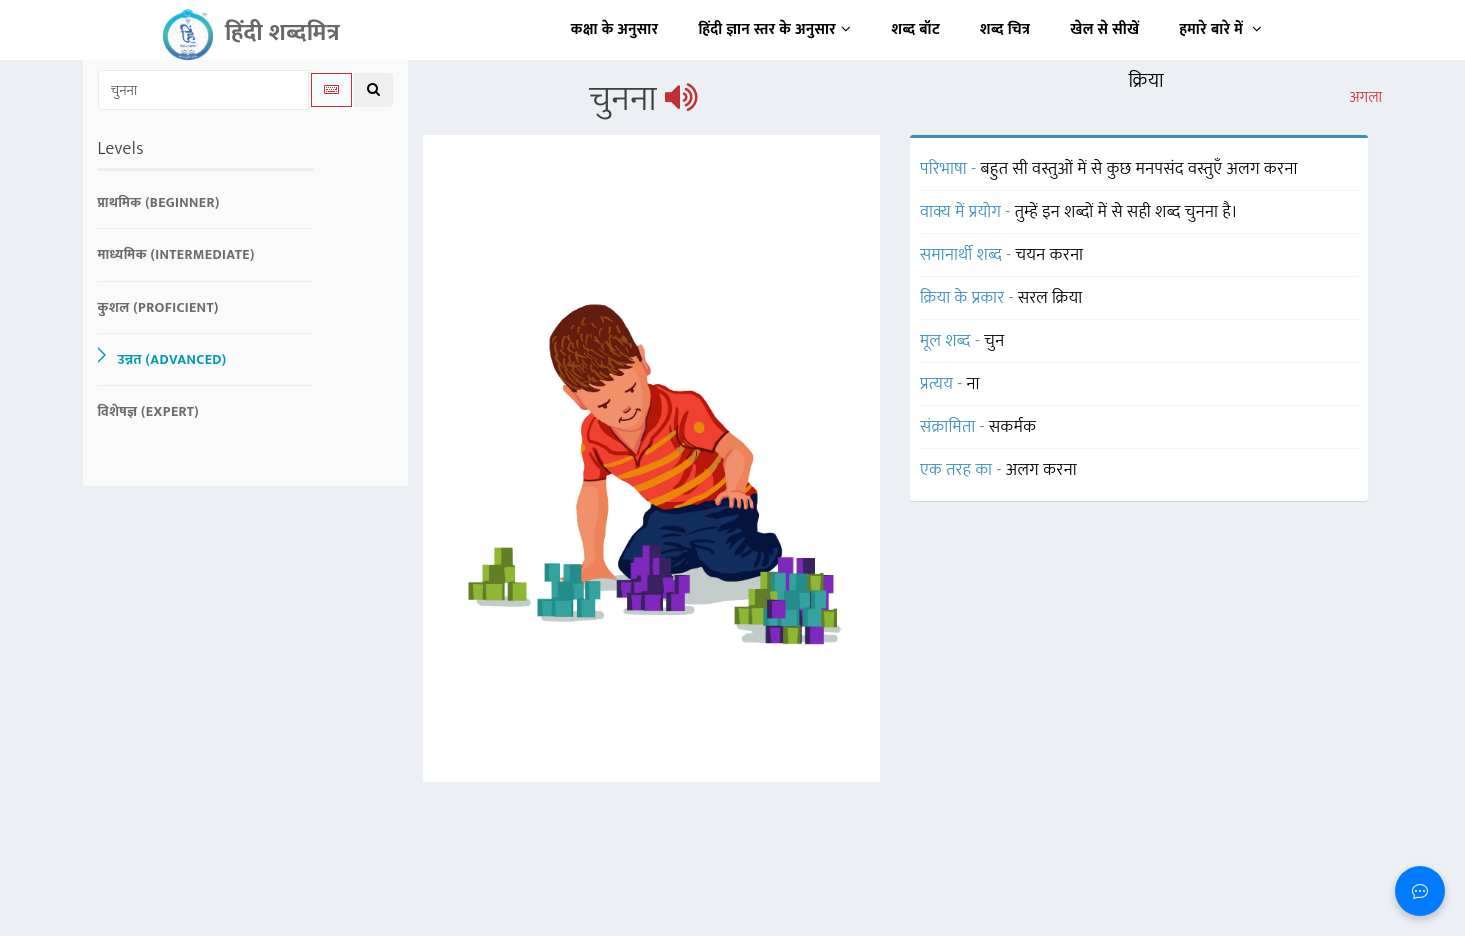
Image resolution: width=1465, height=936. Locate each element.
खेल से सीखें (1104, 29)
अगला (1365, 98)
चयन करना (1050, 255)
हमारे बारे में (1220, 29)
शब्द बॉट (916, 29)
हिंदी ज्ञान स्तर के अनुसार (775, 29)
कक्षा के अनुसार (615, 29)
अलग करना (1041, 470)
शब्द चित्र (1005, 29)
